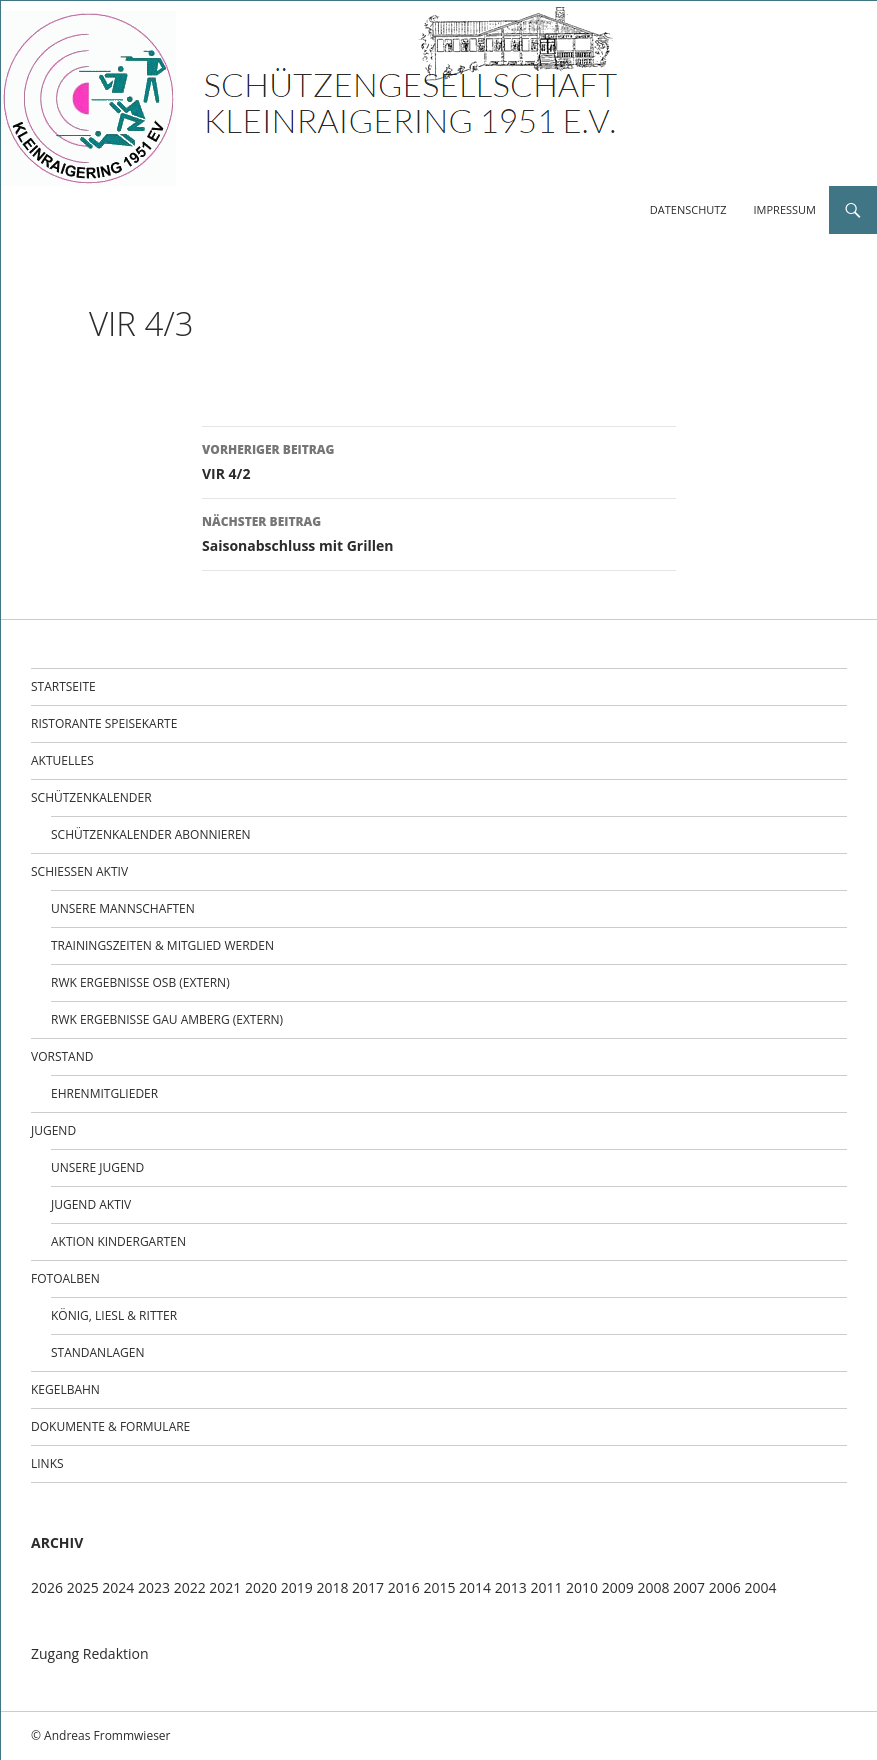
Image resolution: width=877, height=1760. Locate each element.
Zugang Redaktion (90, 1653)
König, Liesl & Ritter (114, 1315)
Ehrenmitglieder (104, 1093)
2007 (689, 1587)
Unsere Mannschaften (123, 908)
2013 (511, 1587)
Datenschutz (688, 209)
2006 (725, 1587)
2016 (404, 1587)
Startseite (63, 686)
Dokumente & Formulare (110, 1426)
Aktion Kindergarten (118, 1241)
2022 (190, 1587)
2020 (261, 1587)
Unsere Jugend (97, 1167)
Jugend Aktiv (91, 1204)
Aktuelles (62, 760)
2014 (475, 1587)
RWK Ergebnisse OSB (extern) (140, 982)
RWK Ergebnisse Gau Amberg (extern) (167, 1019)
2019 (297, 1587)
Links (47, 1463)
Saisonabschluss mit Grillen (439, 532)
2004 (760, 1587)
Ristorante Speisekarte (104, 723)
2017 (368, 1587)
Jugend (53, 1130)
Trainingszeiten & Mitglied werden (162, 945)
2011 (546, 1587)
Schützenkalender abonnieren (151, 834)
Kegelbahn (65, 1389)
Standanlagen (97, 1352)
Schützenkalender (91, 797)
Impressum (785, 209)
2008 (653, 1587)
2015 (439, 1587)
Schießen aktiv (79, 871)
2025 (83, 1587)
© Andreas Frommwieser (101, 1735)
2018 (332, 1587)
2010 (582, 1587)
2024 (118, 1587)
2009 (618, 1587)
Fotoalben (65, 1278)
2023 (154, 1587)
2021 (225, 1587)
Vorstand (62, 1056)
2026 (47, 1587)
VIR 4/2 (439, 460)
